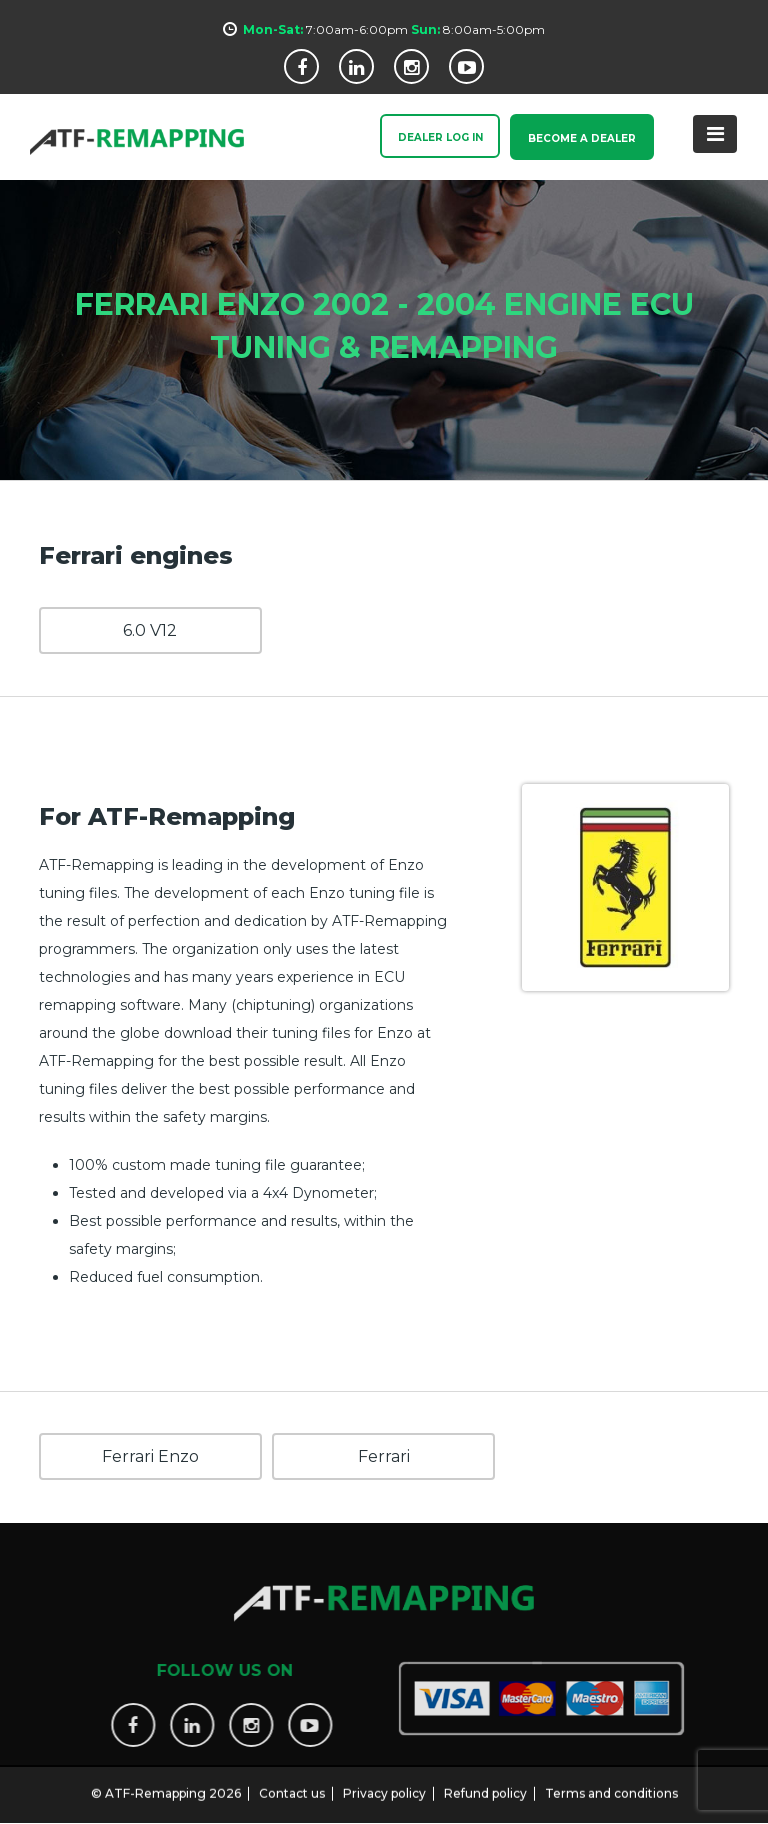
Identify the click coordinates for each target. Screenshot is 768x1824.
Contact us (292, 1781)
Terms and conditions (611, 1781)
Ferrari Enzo (150, 1455)
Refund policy (485, 1781)
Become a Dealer (578, 138)
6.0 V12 (150, 629)
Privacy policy (384, 1781)
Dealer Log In (427, 138)
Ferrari (384, 1455)
